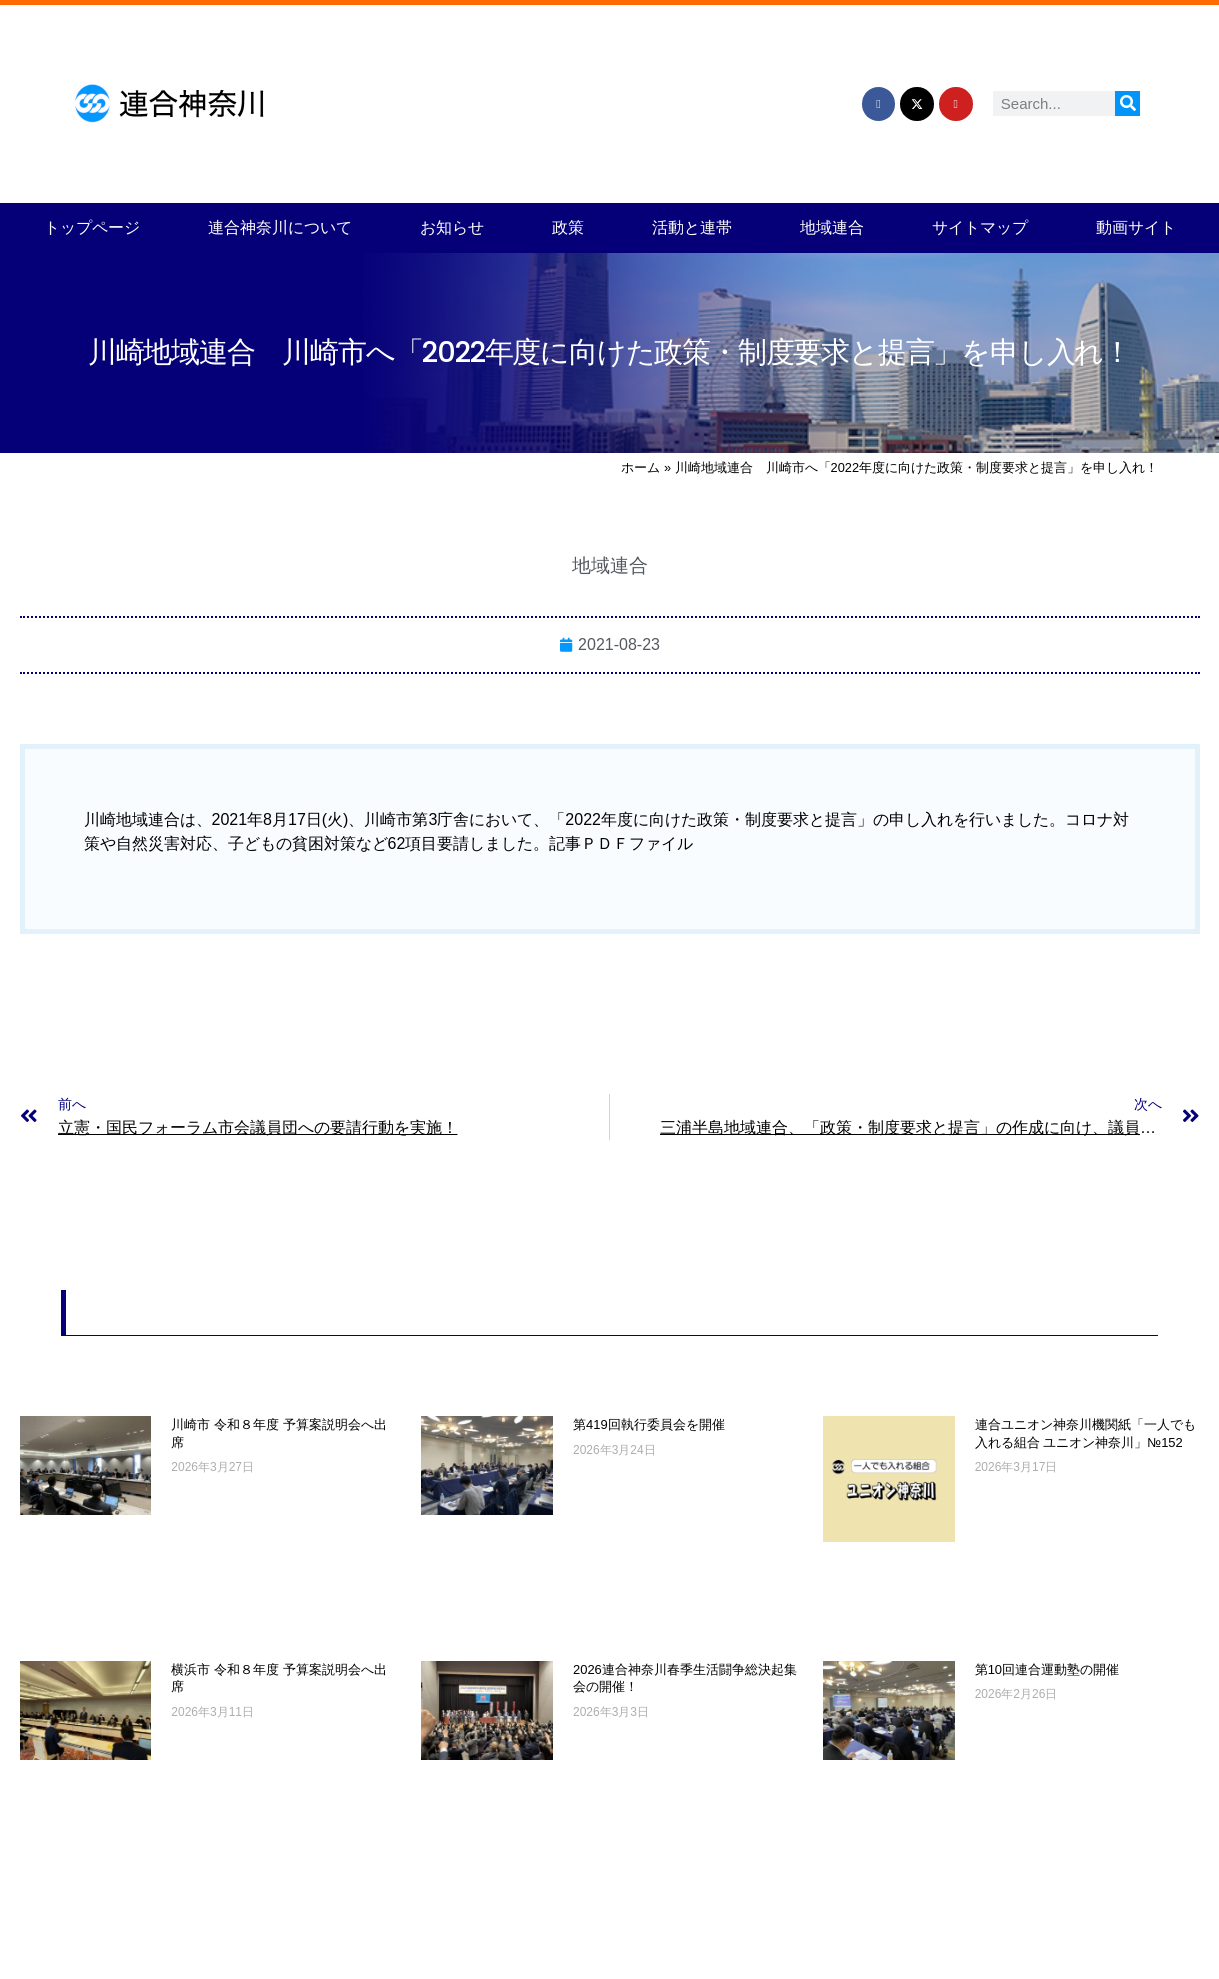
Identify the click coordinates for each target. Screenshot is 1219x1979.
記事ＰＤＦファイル (621, 843)
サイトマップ (980, 227)
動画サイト (1136, 227)
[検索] (1127, 103)
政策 (568, 227)
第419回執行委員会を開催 (649, 1424)
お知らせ (452, 227)
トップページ (92, 227)
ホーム (640, 467)
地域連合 (832, 227)
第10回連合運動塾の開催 (1047, 1669)
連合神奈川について (280, 227)
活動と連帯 (692, 227)
